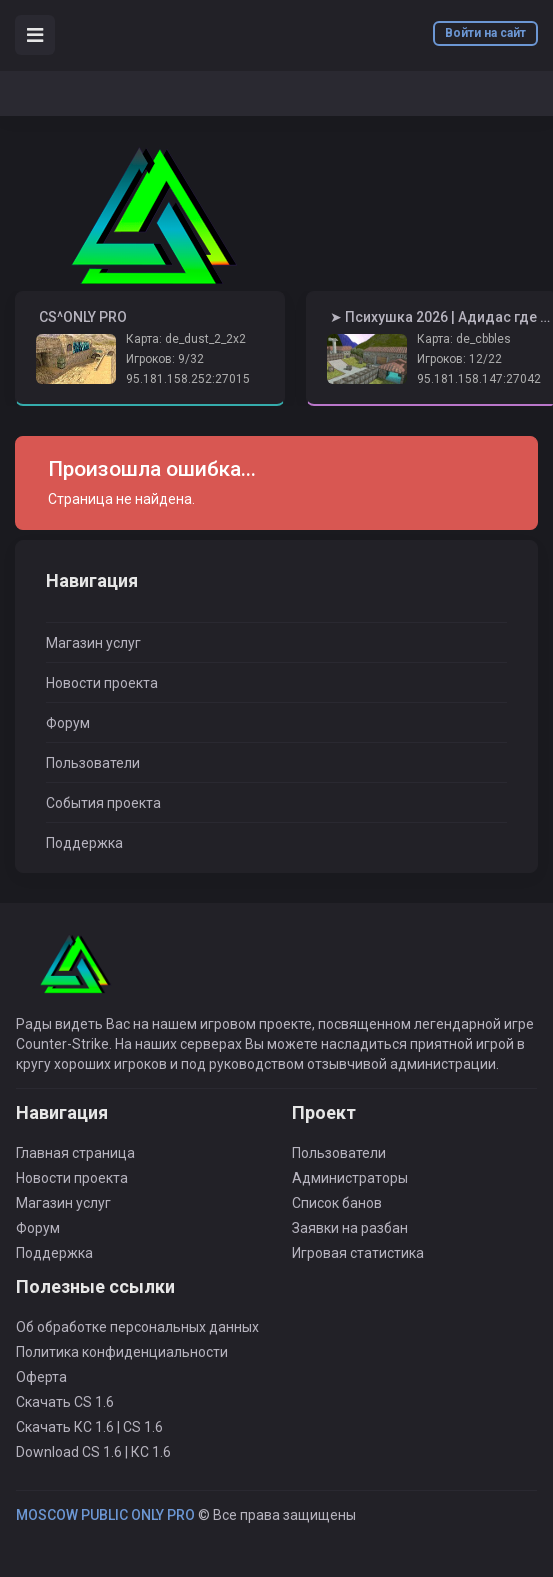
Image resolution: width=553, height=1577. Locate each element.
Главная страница (75, 1153)
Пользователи (93, 763)
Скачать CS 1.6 (65, 1402)
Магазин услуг (93, 643)
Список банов (337, 1203)
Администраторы (350, 1178)
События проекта (103, 803)
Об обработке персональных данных (137, 1327)
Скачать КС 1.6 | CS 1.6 (89, 1427)
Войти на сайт (485, 33)
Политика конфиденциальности (122, 1352)
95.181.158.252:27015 (188, 379)
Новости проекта (102, 683)
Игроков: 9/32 (165, 359)
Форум (68, 723)
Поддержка (84, 843)
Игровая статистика (358, 1253)
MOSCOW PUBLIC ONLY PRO (105, 1515)
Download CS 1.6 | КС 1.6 (93, 1452)
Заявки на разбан (350, 1228)
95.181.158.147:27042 (479, 379)
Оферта (41, 1377)
